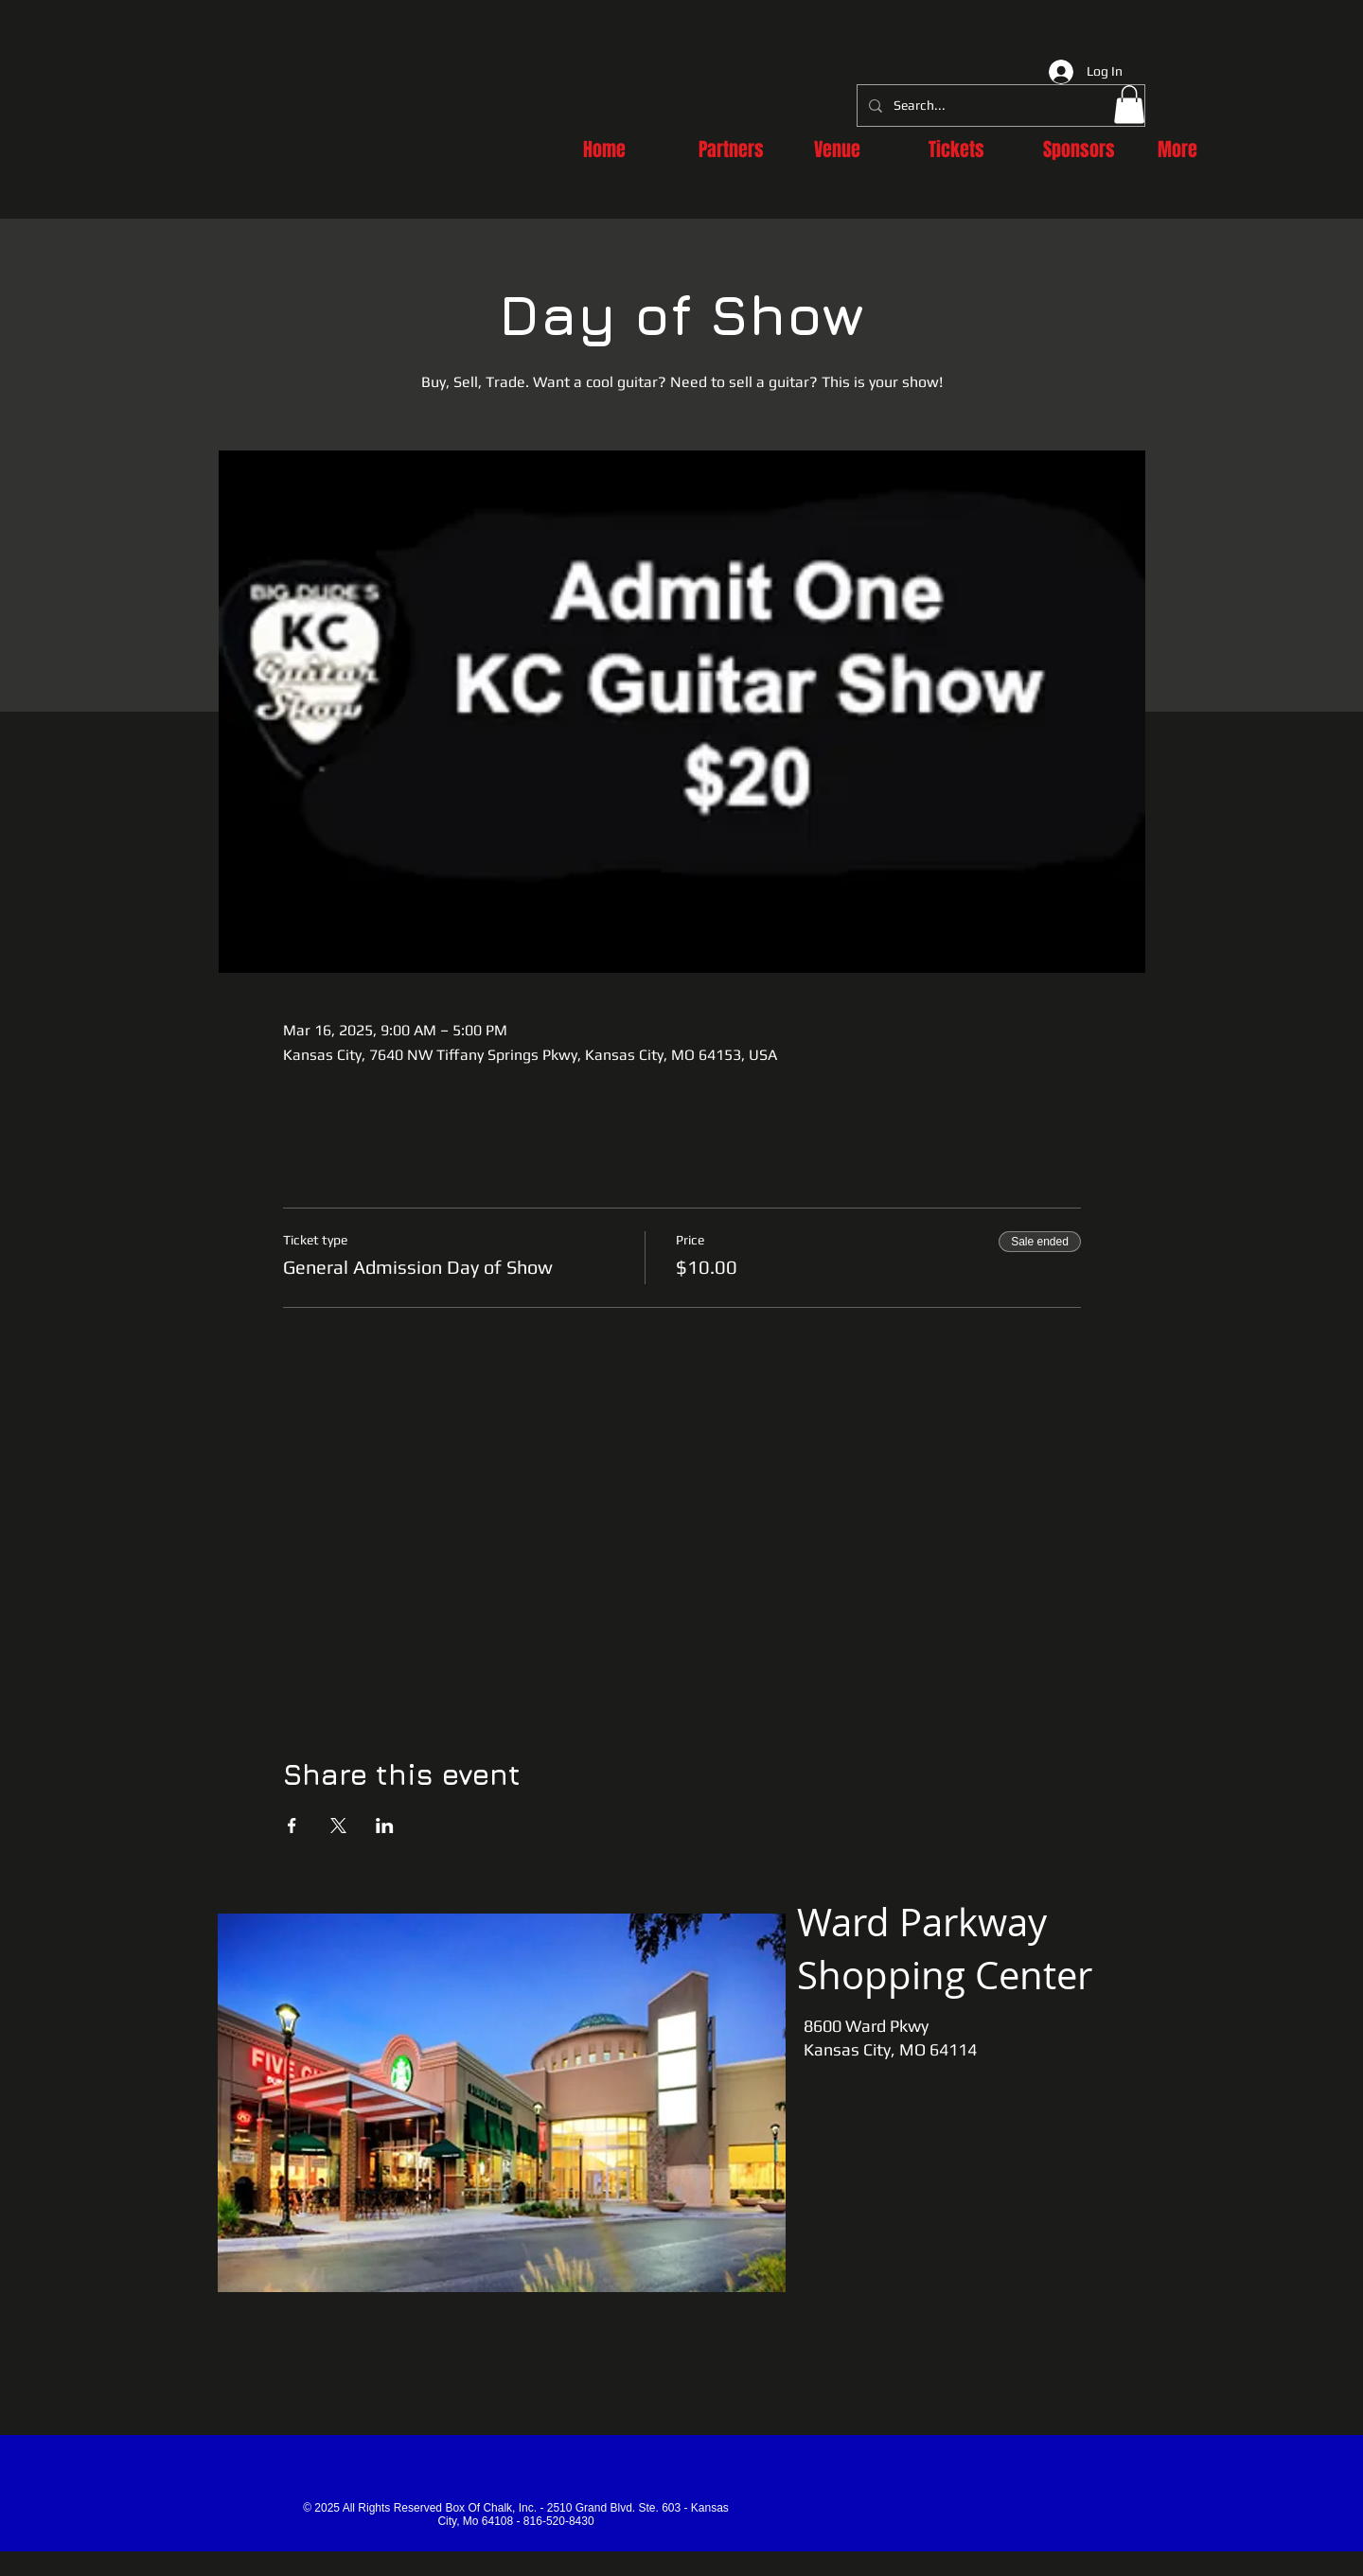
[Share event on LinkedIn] (385, 1825)
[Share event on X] (338, 1825)
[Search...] (999, 105)
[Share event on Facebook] (292, 1825)
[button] (1129, 104)
